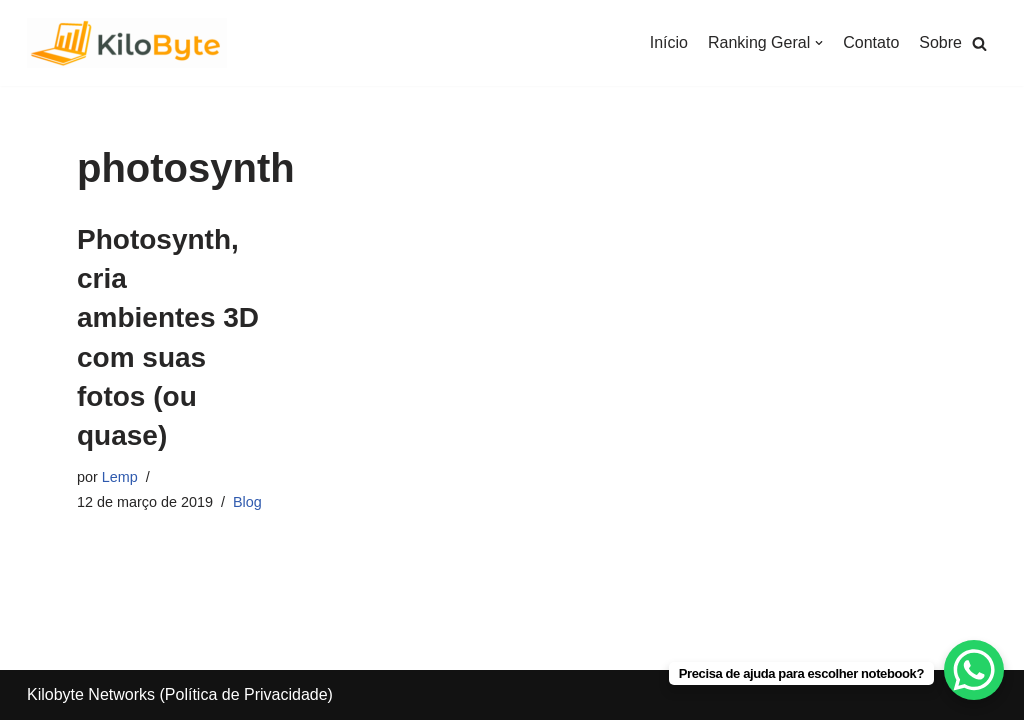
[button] (979, 43)
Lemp (120, 477)
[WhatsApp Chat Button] (974, 670)
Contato (871, 42)
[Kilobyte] (127, 43)
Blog (247, 502)
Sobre (940, 42)
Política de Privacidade (246, 694)
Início (669, 42)
